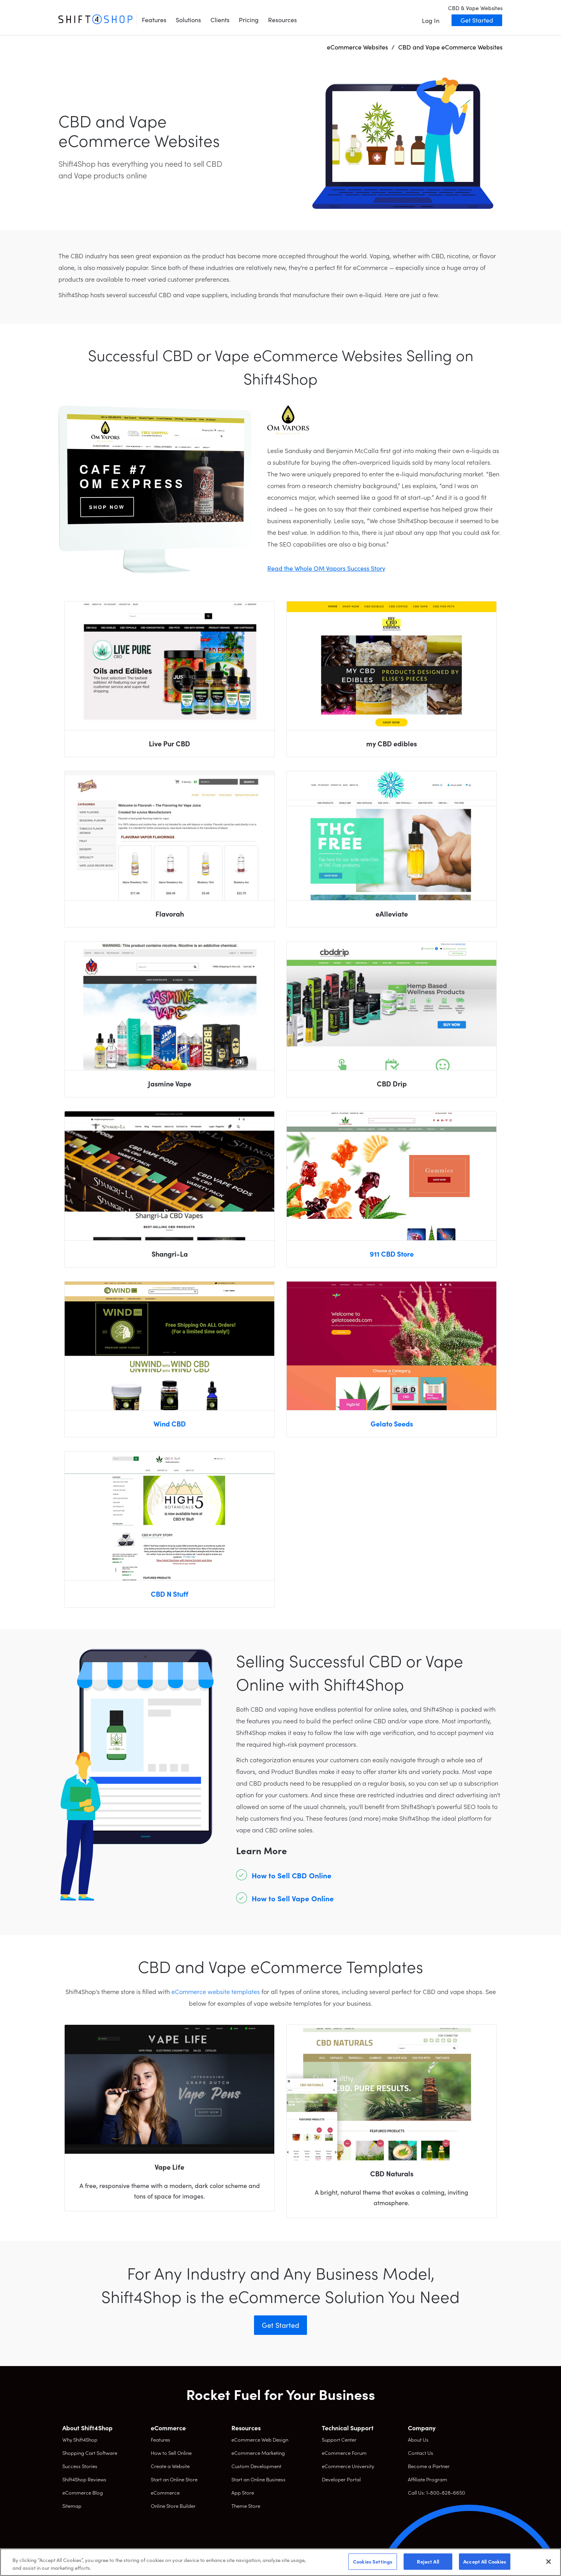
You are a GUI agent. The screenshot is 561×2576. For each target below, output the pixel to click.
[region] (280, 2562)
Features (154, 19)
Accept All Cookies (484, 2561)
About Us (418, 2439)
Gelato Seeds (391, 1423)
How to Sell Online (171, 2452)
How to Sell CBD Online (292, 1875)
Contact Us (420, 2452)
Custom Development (256, 2466)
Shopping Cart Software (89, 2452)
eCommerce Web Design (259, 2439)
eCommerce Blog (82, 2492)
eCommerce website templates (215, 1991)
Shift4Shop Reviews (84, 2479)
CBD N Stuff (169, 1594)
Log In (430, 20)
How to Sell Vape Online (293, 1898)
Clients (219, 19)
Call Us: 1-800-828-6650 (436, 2492)
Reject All (428, 2561)
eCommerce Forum (344, 2452)
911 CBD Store (392, 1254)
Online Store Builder (173, 2505)
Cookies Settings (372, 2561)
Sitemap (71, 2505)
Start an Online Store (174, 2479)
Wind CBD (169, 1423)
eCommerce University (348, 2466)
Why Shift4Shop (79, 2439)
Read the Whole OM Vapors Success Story (326, 568)
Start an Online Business (258, 2479)
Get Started (476, 20)
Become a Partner (429, 2466)
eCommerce (165, 2492)
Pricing (249, 19)
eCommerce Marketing (258, 2452)
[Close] (548, 2561)
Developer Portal (341, 2479)
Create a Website (170, 2466)
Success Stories (79, 2466)
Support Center (339, 2439)
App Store (242, 2492)
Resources (282, 19)
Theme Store (245, 2505)
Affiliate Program (427, 2479)
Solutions (188, 19)
